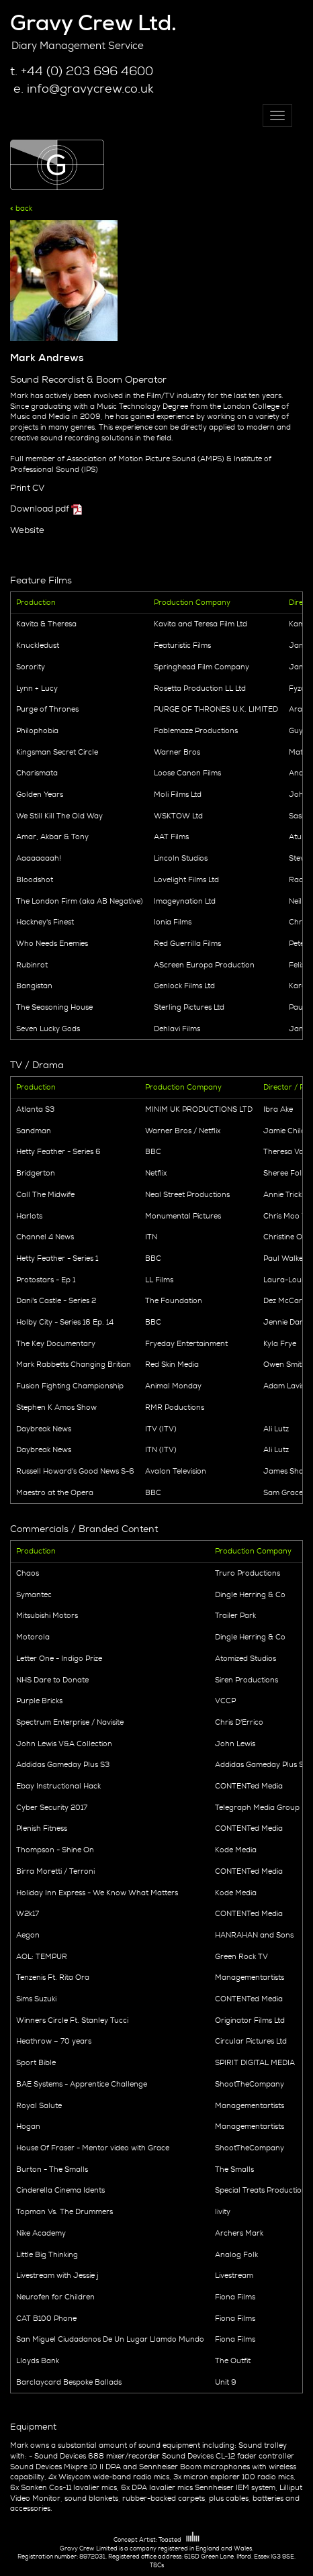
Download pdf (39, 508)
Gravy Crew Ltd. (93, 23)
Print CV (27, 487)
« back (21, 208)
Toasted (179, 2540)
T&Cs (157, 2565)
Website (27, 530)
